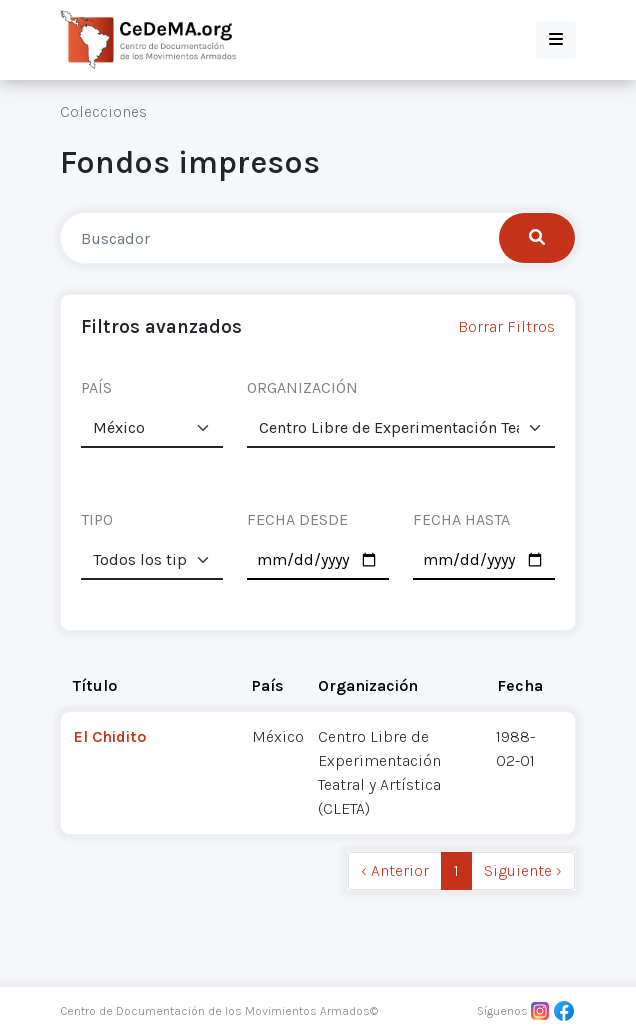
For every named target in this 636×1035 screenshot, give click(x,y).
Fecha (520, 685)
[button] (556, 40)
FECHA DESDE (297, 519)
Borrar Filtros (506, 326)
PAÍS (96, 387)
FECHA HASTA (461, 519)
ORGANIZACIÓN (302, 387)
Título (95, 685)
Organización (368, 685)
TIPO (97, 519)
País (268, 685)
